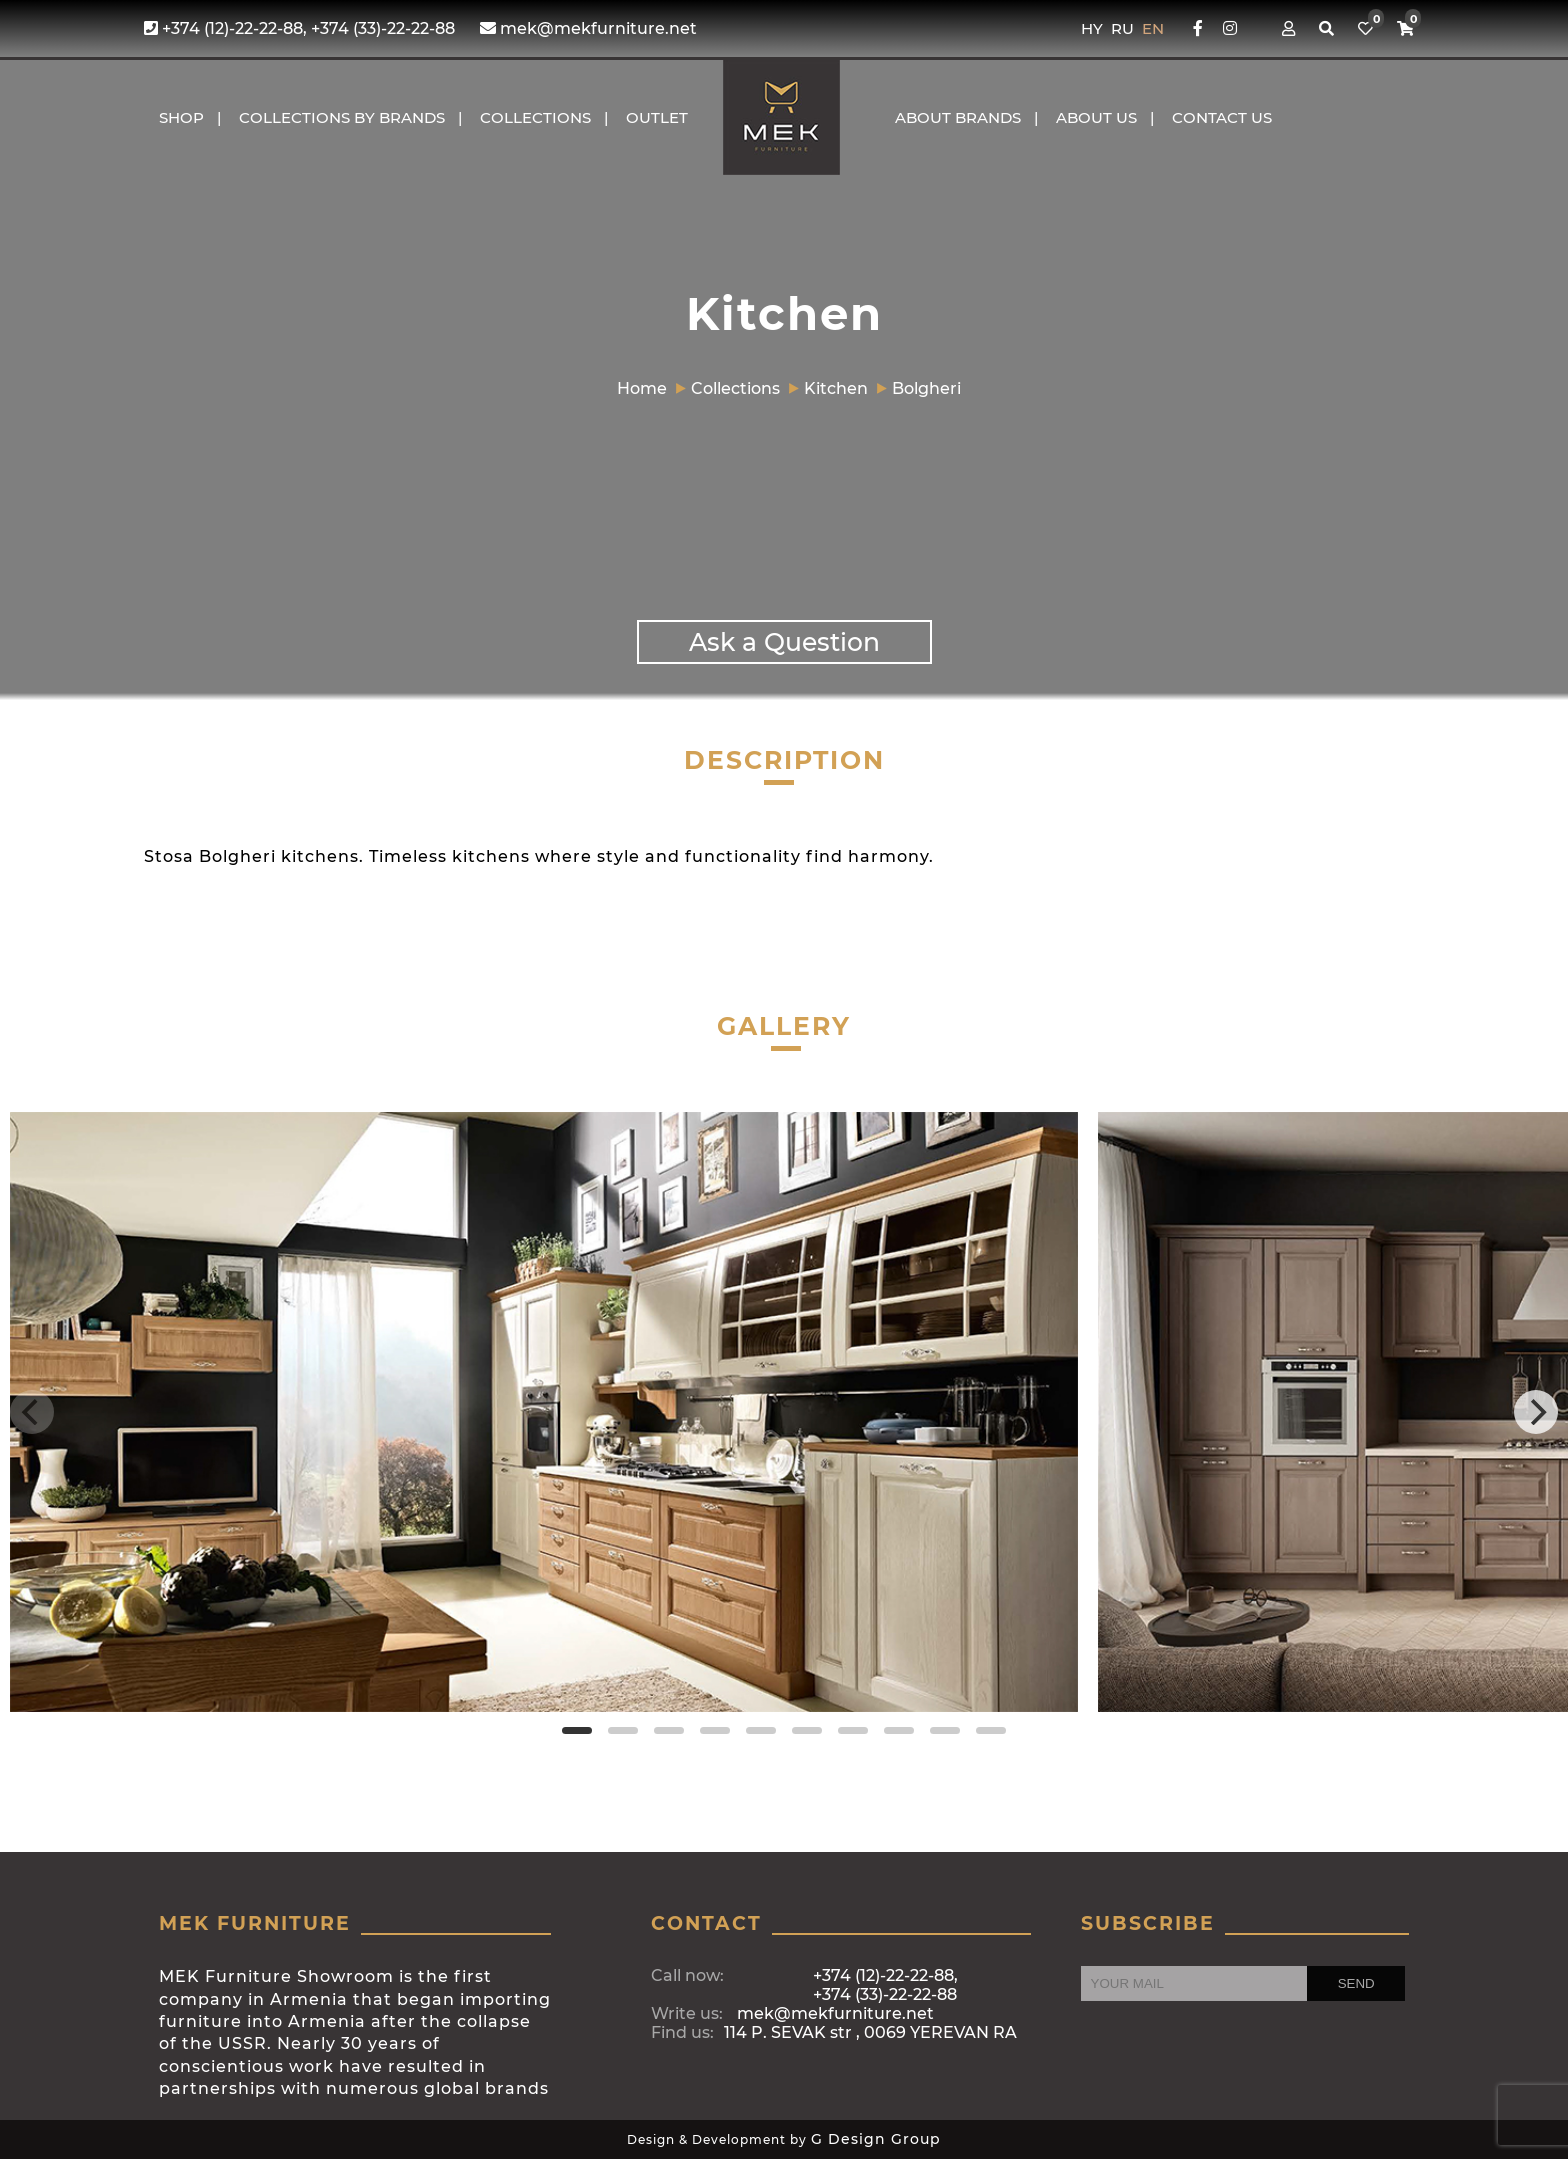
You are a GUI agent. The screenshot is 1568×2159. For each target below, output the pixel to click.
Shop (181, 117)
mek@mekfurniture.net (588, 28)
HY (1094, 28)
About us (1096, 117)
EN (1153, 28)
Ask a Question (784, 642)
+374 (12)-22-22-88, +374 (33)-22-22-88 (299, 28)
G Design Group (876, 2139)
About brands (958, 117)
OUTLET (657, 117)
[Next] (1536, 1412)
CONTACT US (1222, 117)
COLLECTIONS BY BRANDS (342, 117)
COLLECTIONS (535, 117)
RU (1124, 28)
